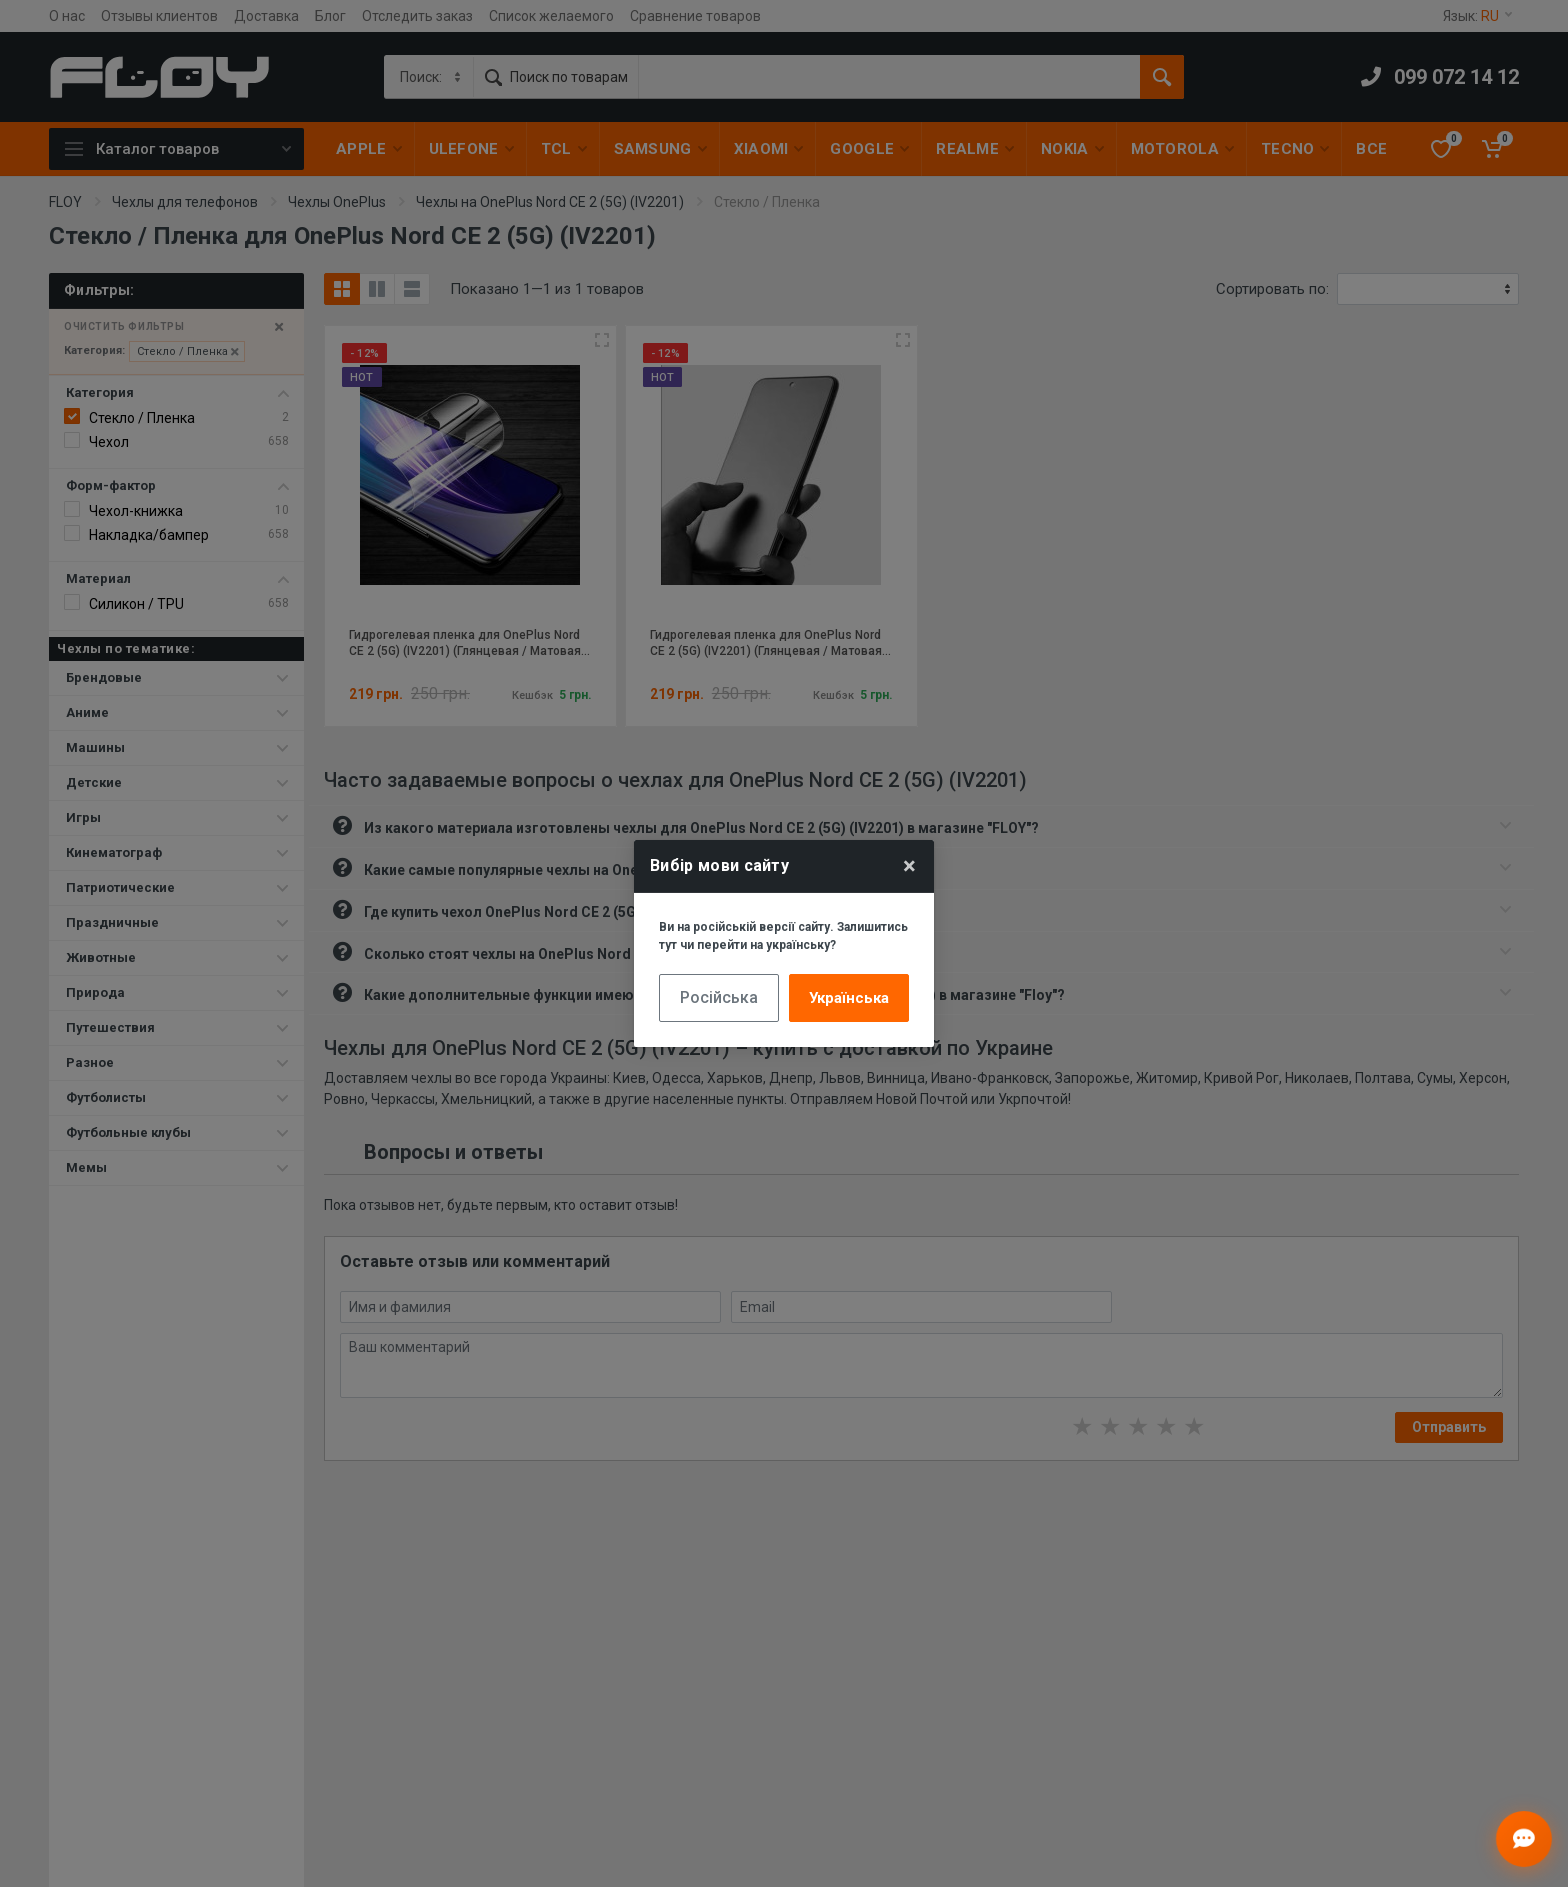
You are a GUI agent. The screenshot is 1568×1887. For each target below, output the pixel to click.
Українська (849, 998)
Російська (719, 997)
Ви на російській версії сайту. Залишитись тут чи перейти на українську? (783, 936)
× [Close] (909, 866)
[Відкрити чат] (1524, 1839)
